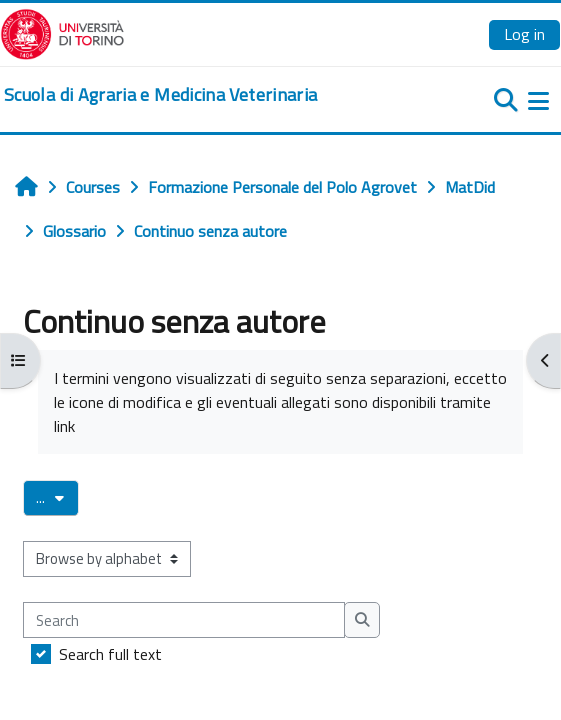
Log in (524, 34)
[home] (160, 95)
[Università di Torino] (62, 32)
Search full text (110, 654)
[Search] (184, 620)
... (57, 497)
